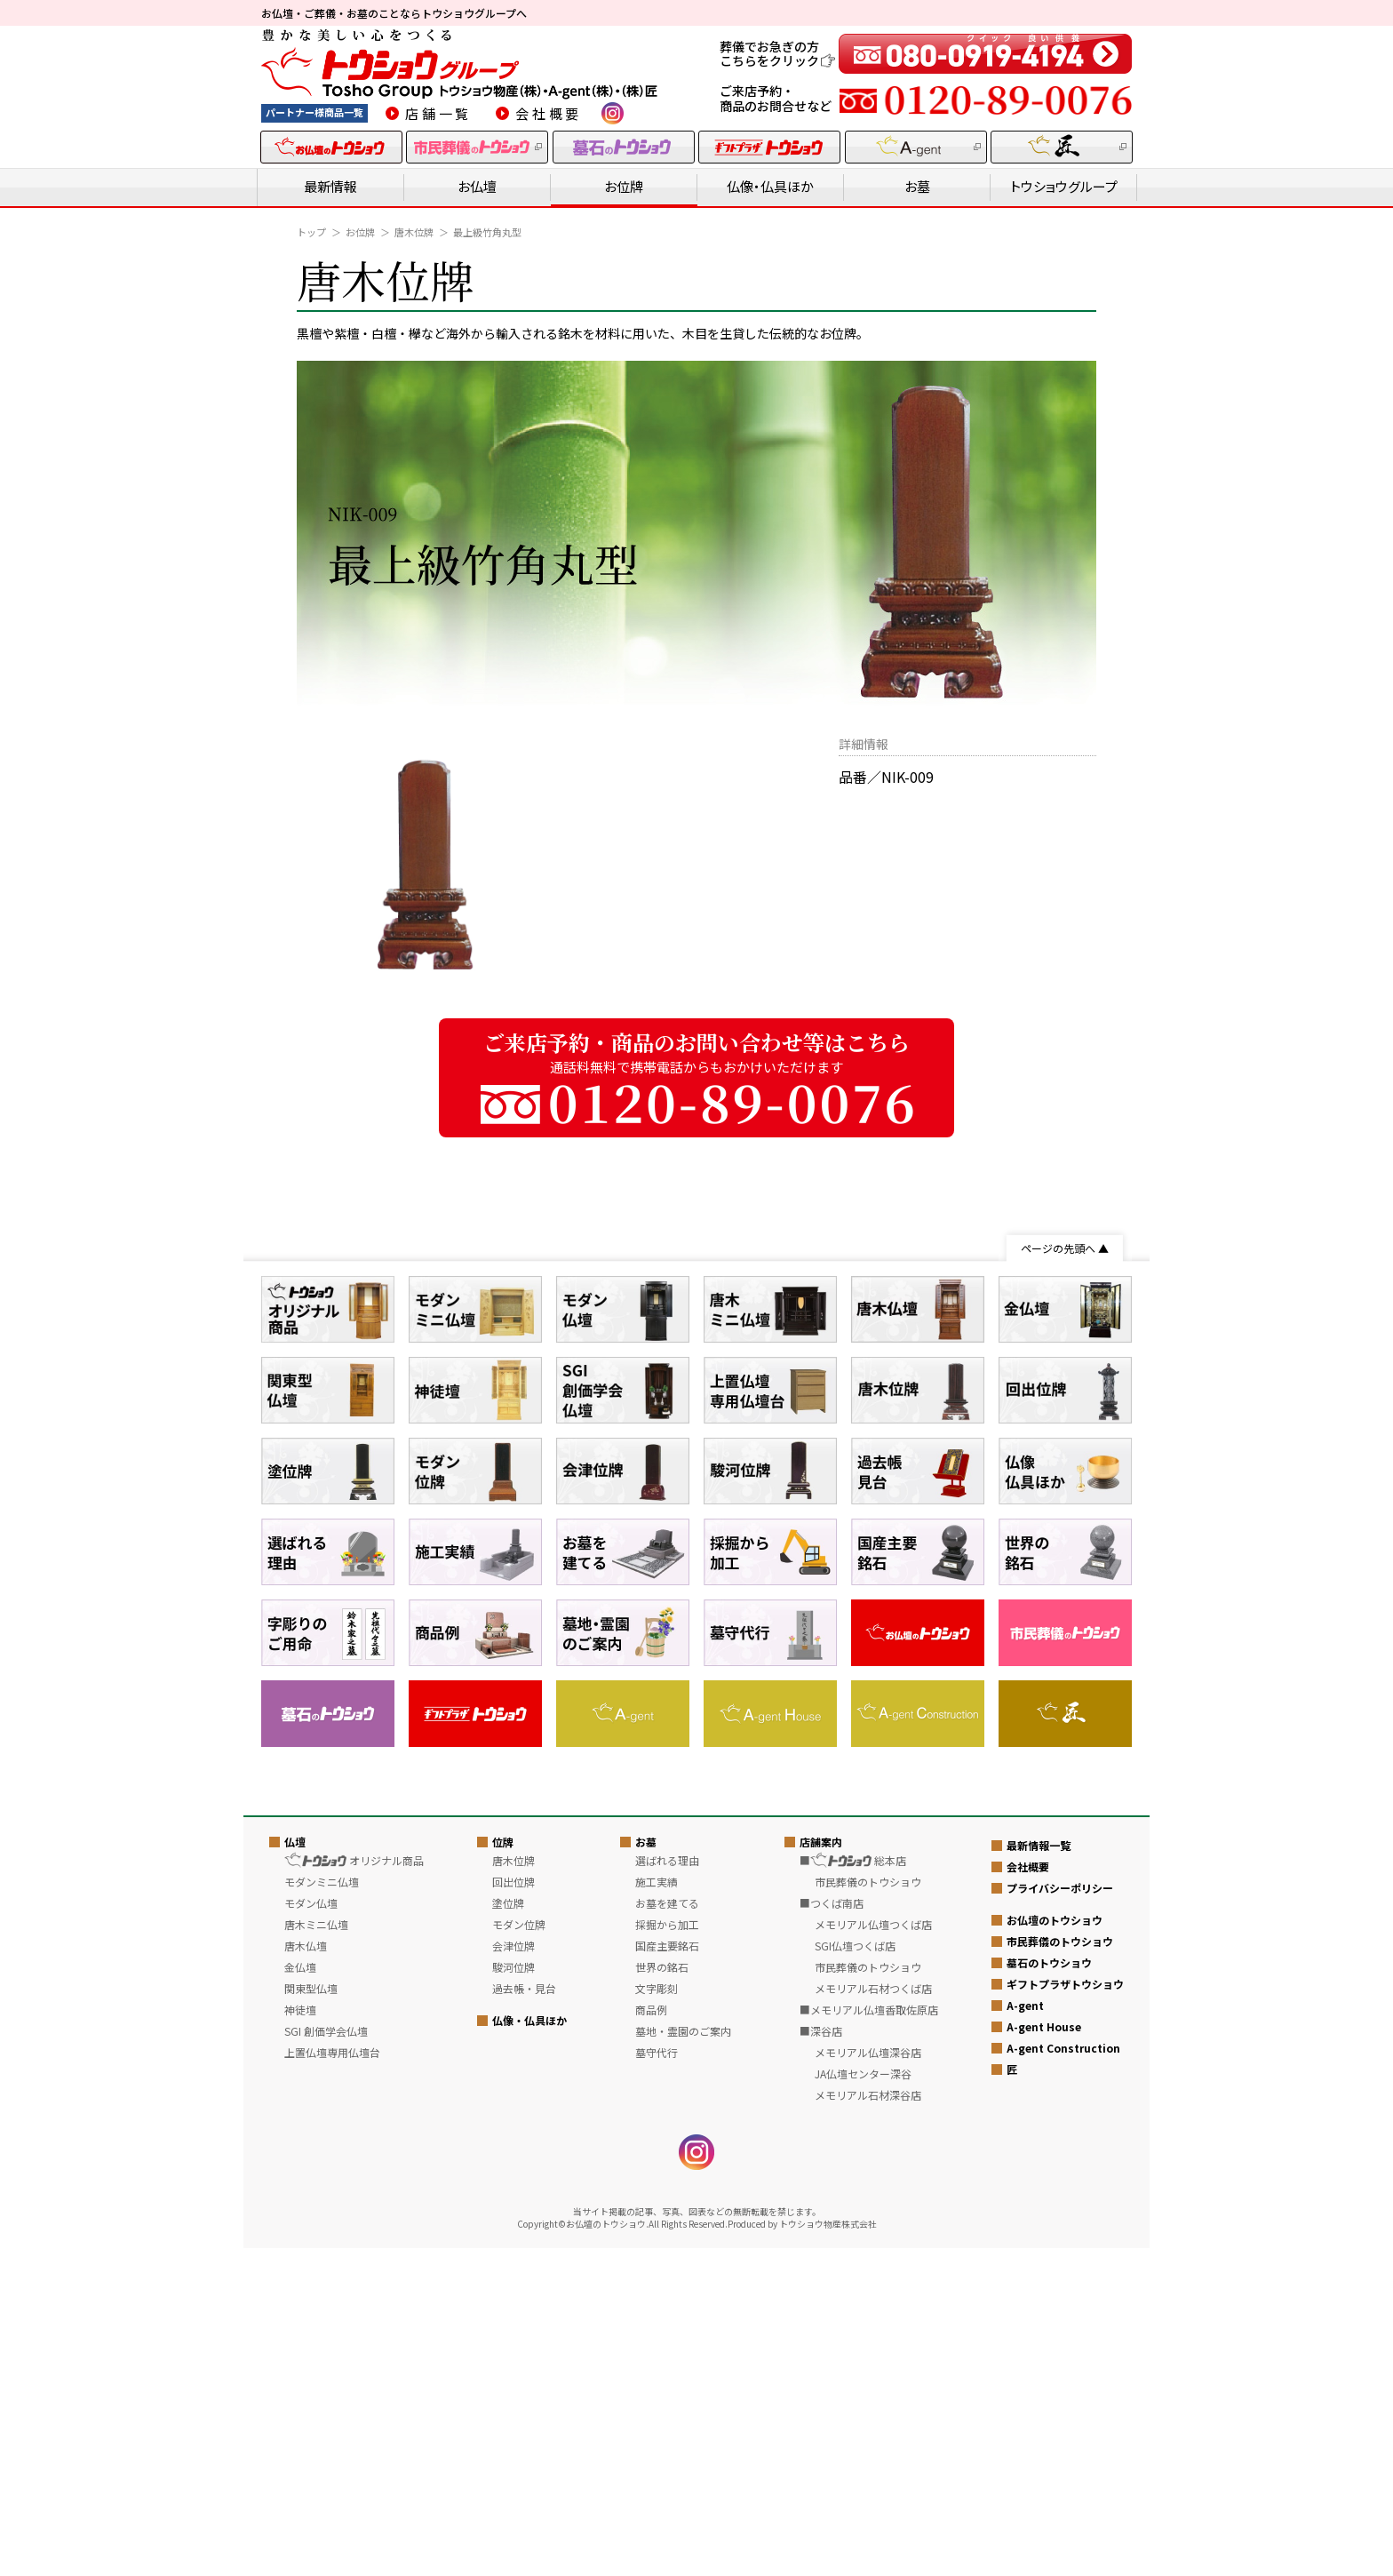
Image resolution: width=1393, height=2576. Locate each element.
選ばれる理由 (667, 2188)
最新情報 (330, 186)
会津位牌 (513, 2273)
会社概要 (548, 113)
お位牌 (623, 186)
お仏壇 (477, 186)
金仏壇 (300, 2294)
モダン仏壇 (311, 2230)
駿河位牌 (513, 2294)
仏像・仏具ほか (770, 186)
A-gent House (1044, 2355)
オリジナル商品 (353, 2188)
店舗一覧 (438, 113)
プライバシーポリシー (1060, 2216)
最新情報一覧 (1039, 2173)
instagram (612, 113)
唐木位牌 (414, 232)
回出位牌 (513, 2209)
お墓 (917, 186)
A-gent (1025, 2333)
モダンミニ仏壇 (321, 2209)
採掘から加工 (667, 2252)
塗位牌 (508, 2230)
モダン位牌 (518, 2252)
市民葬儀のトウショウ (1060, 2269)
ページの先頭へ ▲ (1065, 1248)
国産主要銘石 (667, 2273)
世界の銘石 (662, 2294)
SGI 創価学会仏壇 (326, 2358)
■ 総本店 (853, 2188)
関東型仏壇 (311, 2316)
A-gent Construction (1063, 2376)
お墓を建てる (667, 2230)
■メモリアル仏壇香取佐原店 (869, 2337)
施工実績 (656, 2209)
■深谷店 (821, 2358)
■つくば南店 (832, 2230)
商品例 (651, 2337)
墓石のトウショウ (1049, 2291)
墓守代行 (656, 2380)
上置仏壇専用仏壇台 (332, 2380)
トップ (311, 232)
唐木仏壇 (305, 2273)
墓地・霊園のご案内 (683, 2358)
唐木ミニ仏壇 (316, 2252)
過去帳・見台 (524, 2316)
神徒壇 (300, 2337)
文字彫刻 (656, 2316)
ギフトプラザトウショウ (1065, 2312)
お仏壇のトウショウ (1054, 2248)
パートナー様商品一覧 (314, 112)
